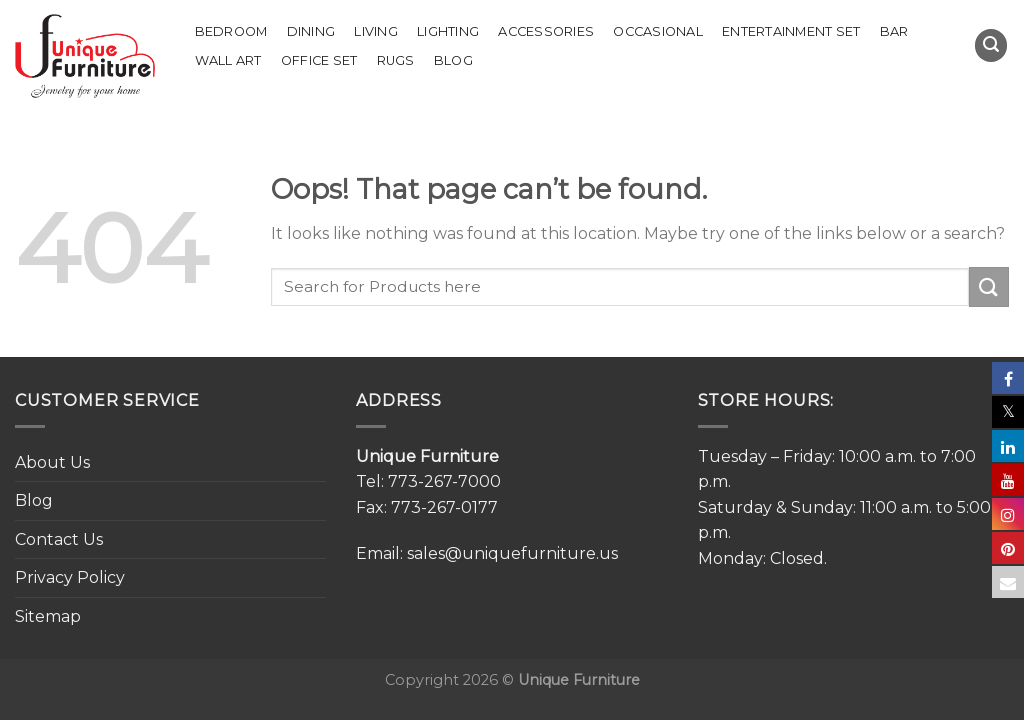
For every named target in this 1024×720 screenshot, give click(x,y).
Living (376, 31)
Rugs (396, 60)
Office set (319, 60)
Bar (894, 31)
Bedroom (231, 31)
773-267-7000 (444, 481)
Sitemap (48, 616)
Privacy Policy (70, 577)
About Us (52, 462)
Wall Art (228, 60)
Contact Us (59, 539)
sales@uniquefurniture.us (512, 553)
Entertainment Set (791, 31)
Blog (453, 60)
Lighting (448, 31)
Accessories (546, 31)
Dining (311, 31)
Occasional (658, 31)
